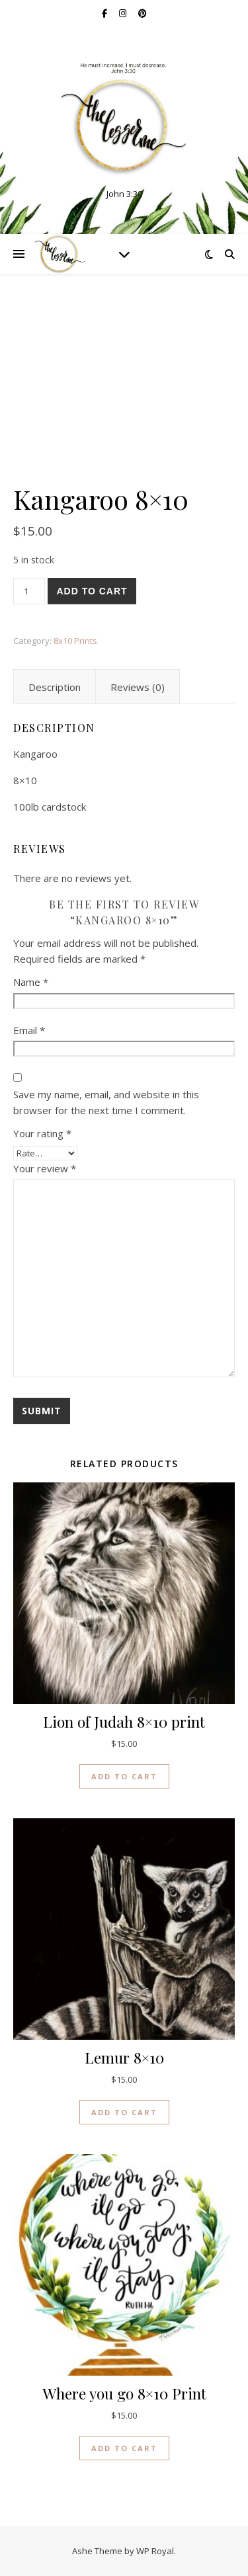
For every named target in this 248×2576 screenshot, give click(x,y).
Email (29, 1030)
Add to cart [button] (124, 1776)
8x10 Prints (75, 641)
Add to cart (91, 591)
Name (30, 981)
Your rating (42, 1133)
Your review (44, 1168)
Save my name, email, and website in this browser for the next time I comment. (106, 1102)
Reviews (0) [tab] (137, 687)
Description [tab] (54, 687)
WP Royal (155, 2551)
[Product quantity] (29, 591)
